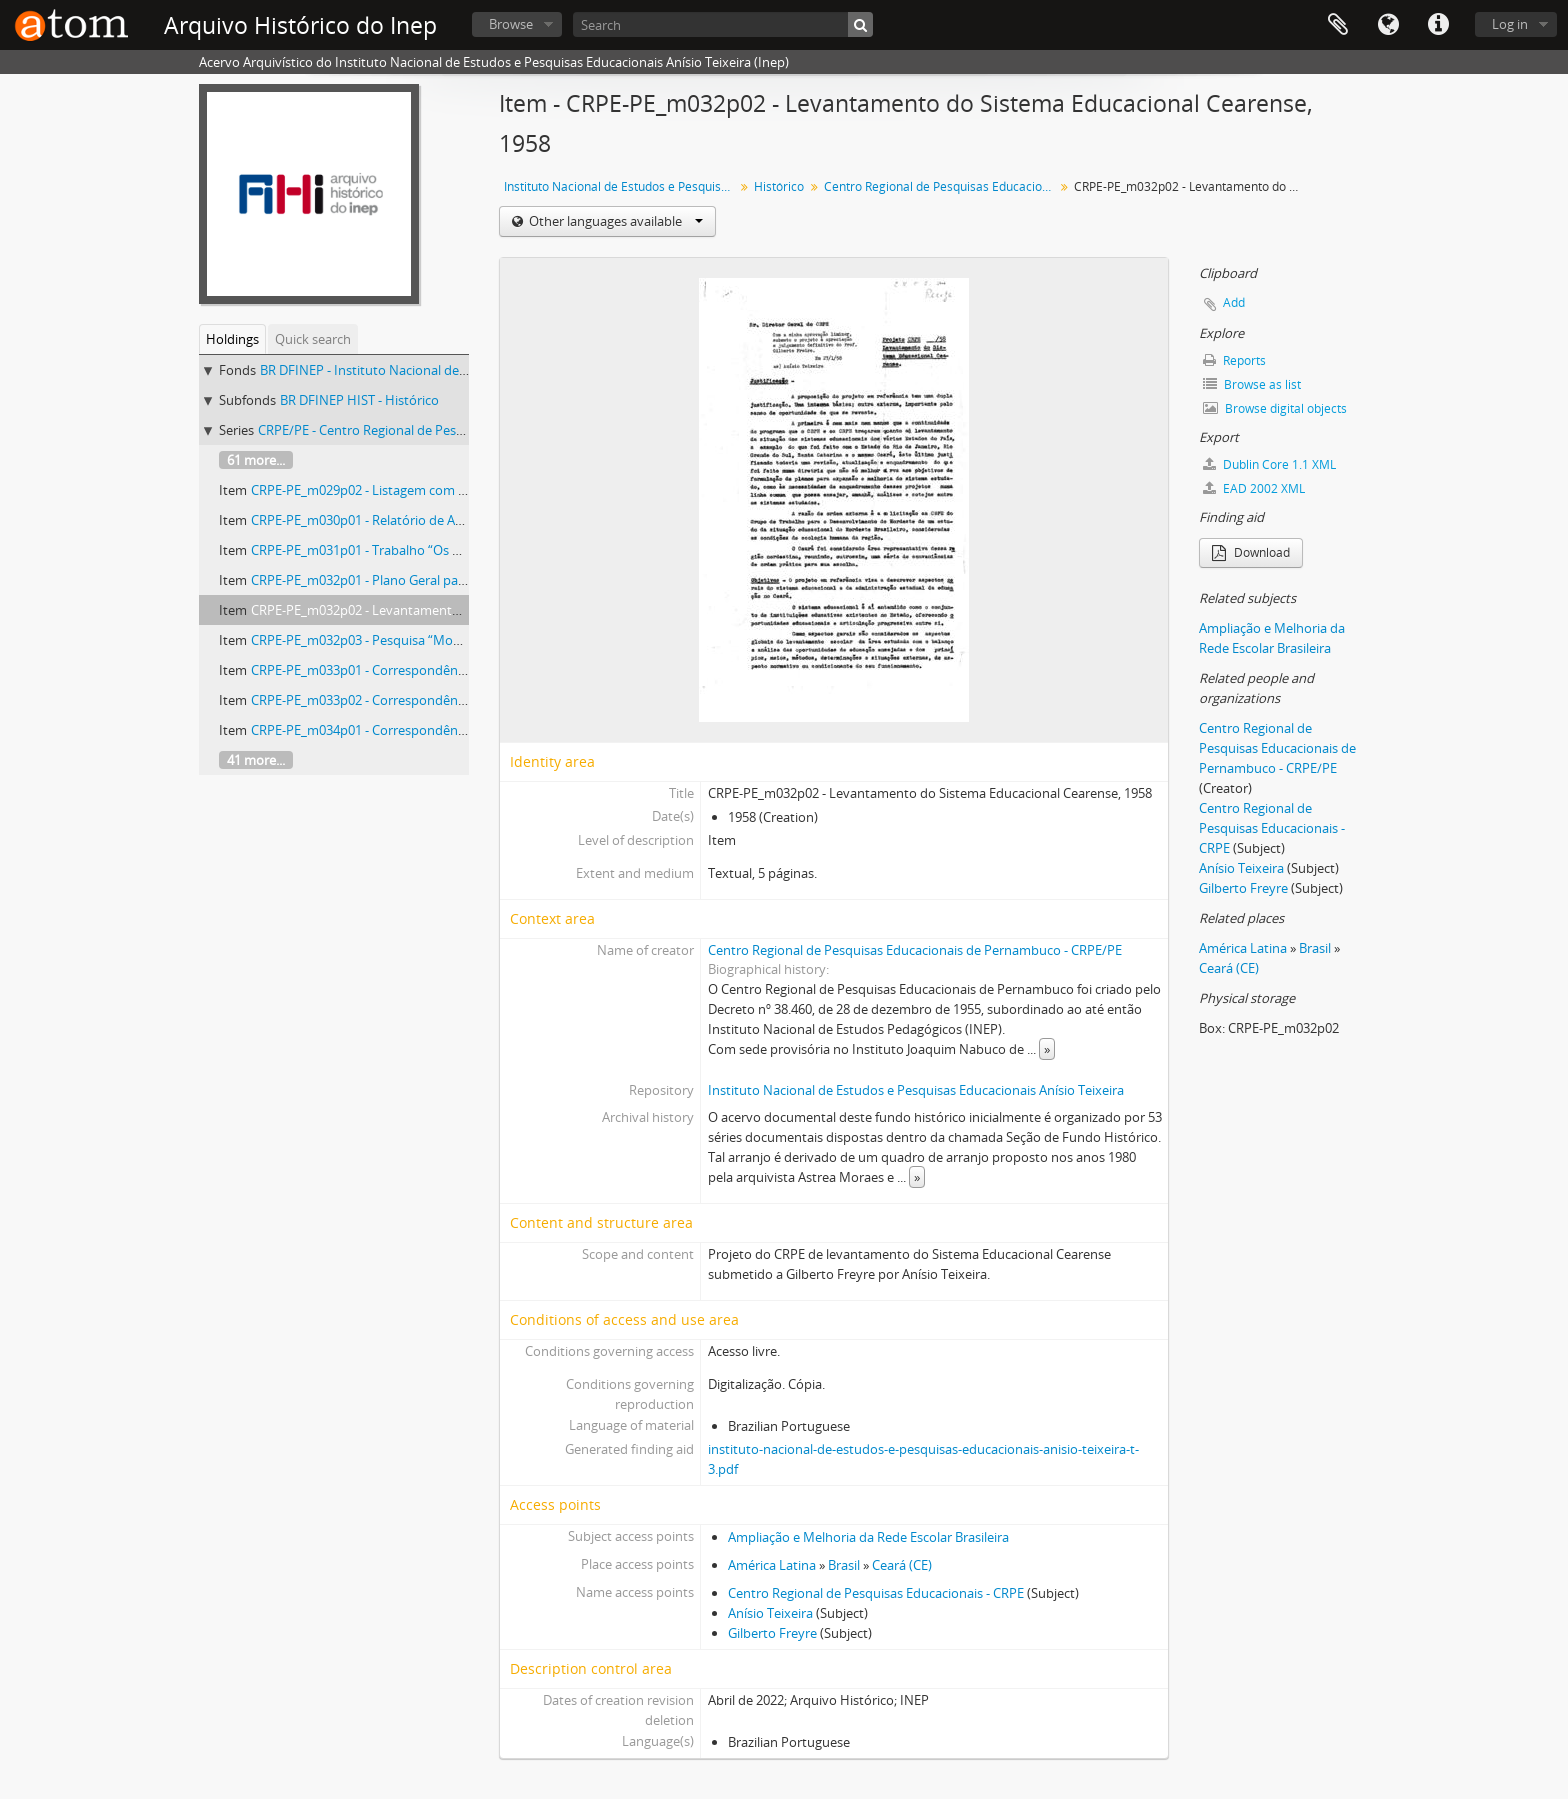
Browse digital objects (1275, 408)
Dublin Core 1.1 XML (1269, 464)
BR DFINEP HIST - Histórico (359, 400)
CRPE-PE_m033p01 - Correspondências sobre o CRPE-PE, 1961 (433, 670)
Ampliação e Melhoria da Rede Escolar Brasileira (868, 1537)
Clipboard (1338, 25)
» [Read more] (1047, 1049)
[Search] (723, 24)
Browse (511, 24)
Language (1388, 25)
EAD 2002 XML (1254, 488)
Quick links (1438, 25)
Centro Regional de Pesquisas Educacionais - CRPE (876, 1593)
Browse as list (1252, 384)
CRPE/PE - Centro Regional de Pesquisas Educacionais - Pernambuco (459, 430)
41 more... (256, 760)
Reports (1234, 360)
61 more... (256, 460)
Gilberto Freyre (772, 1633)
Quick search (313, 339)
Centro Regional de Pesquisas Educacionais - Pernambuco (941, 186)
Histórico (779, 186)
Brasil (844, 1565)
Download (1251, 552)
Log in (1510, 24)
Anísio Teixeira (770, 1613)
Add (1234, 302)
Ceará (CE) (902, 1565)
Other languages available (614, 221)
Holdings (232, 339)
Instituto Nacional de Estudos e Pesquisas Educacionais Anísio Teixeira (621, 186)
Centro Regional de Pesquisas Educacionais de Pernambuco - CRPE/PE (915, 950)
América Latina (772, 1565)
